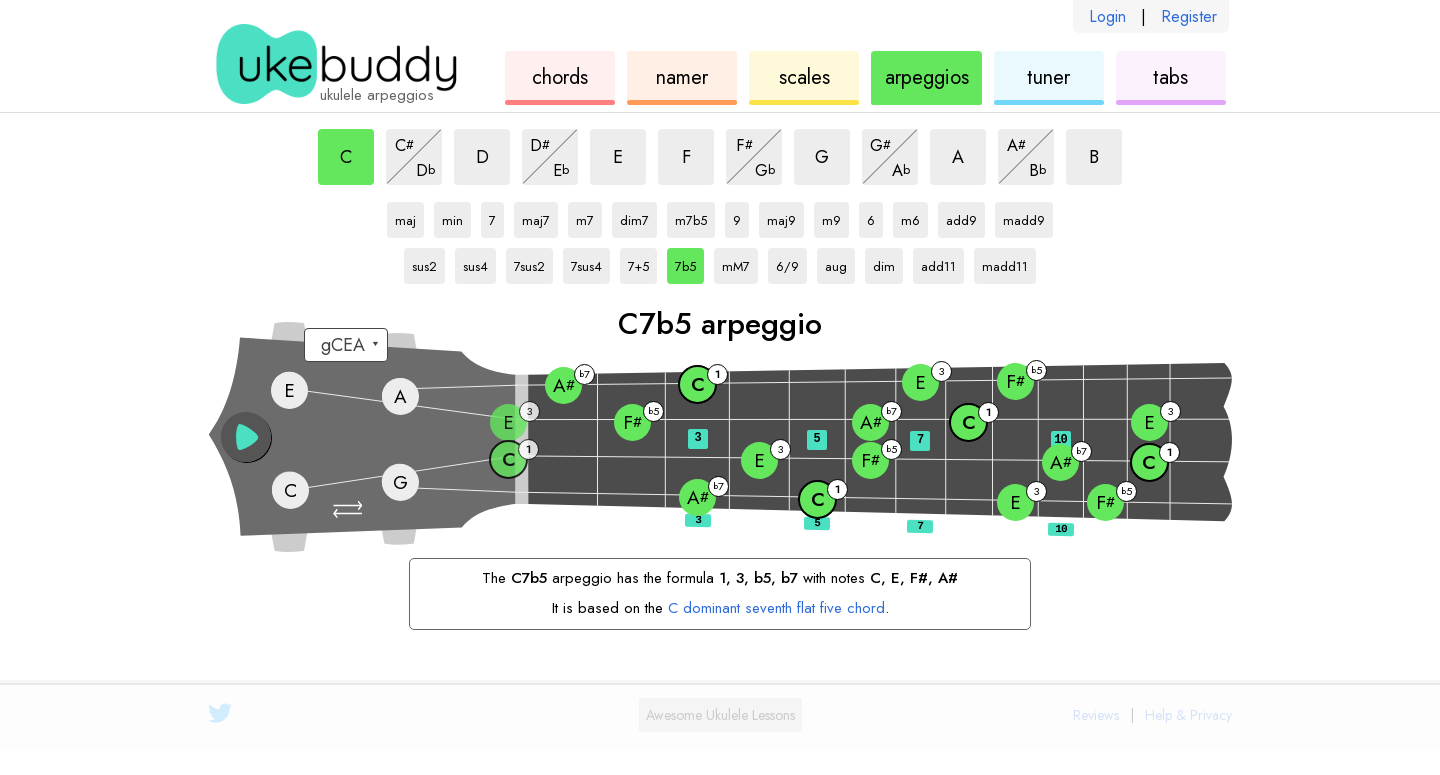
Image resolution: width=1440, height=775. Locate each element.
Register (1189, 16)
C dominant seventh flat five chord (776, 608)
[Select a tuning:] (346, 345)
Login (1107, 16)
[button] (350, 509)
